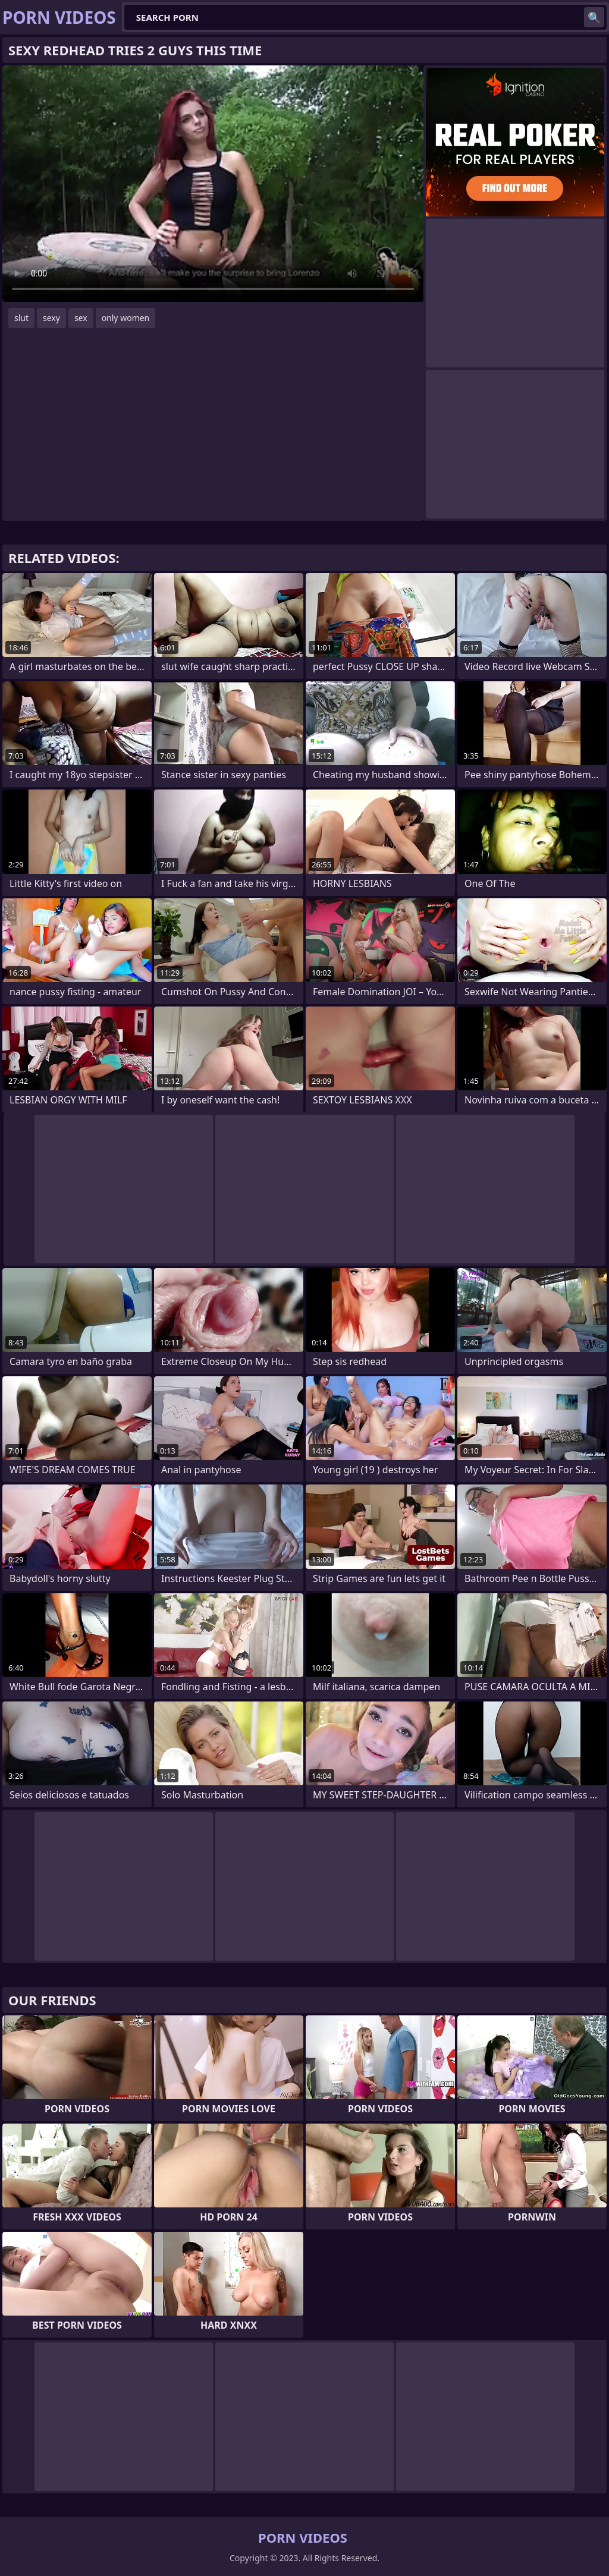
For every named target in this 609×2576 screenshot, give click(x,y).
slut (21, 317)
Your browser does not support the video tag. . (212, 183)
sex (80, 317)
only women (126, 317)
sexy (51, 317)
